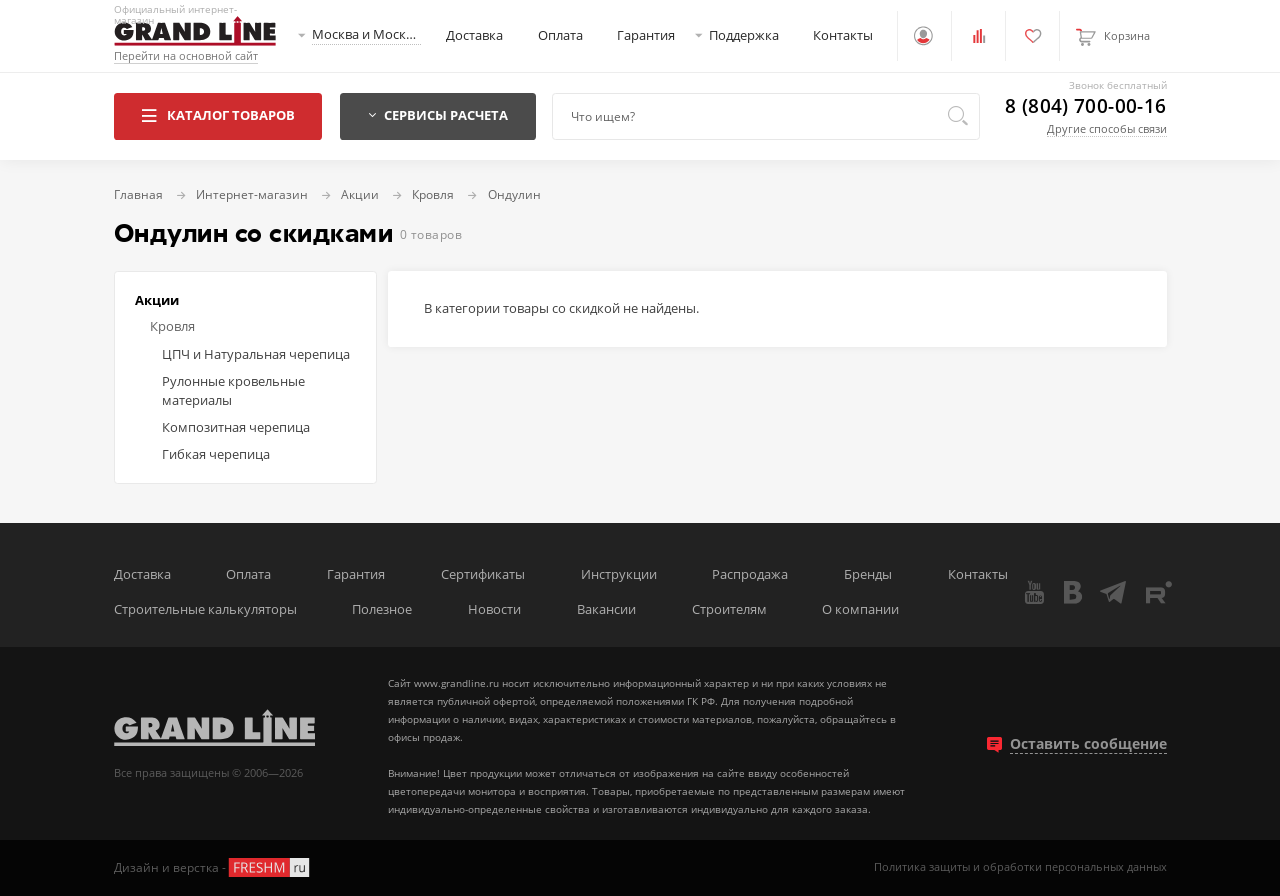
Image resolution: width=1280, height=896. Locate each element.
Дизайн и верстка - (213, 867)
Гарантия (646, 35)
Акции (157, 300)
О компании (860, 609)
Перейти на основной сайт (186, 56)
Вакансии (606, 609)
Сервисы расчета (438, 115)
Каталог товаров (217, 115)
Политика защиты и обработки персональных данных (1020, 867)
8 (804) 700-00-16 (1085, 106)
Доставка (474, 35)
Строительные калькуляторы (205, 609)
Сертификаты (483, 574)
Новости (494, 609)
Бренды (868, 574)
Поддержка (744, 35)
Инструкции (619, 574)
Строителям (729, 609)
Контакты (843, 35)
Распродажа (750, 574)
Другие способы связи (1107, 128)
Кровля (172, 326)
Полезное (382, 609)
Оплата (560, 35)
